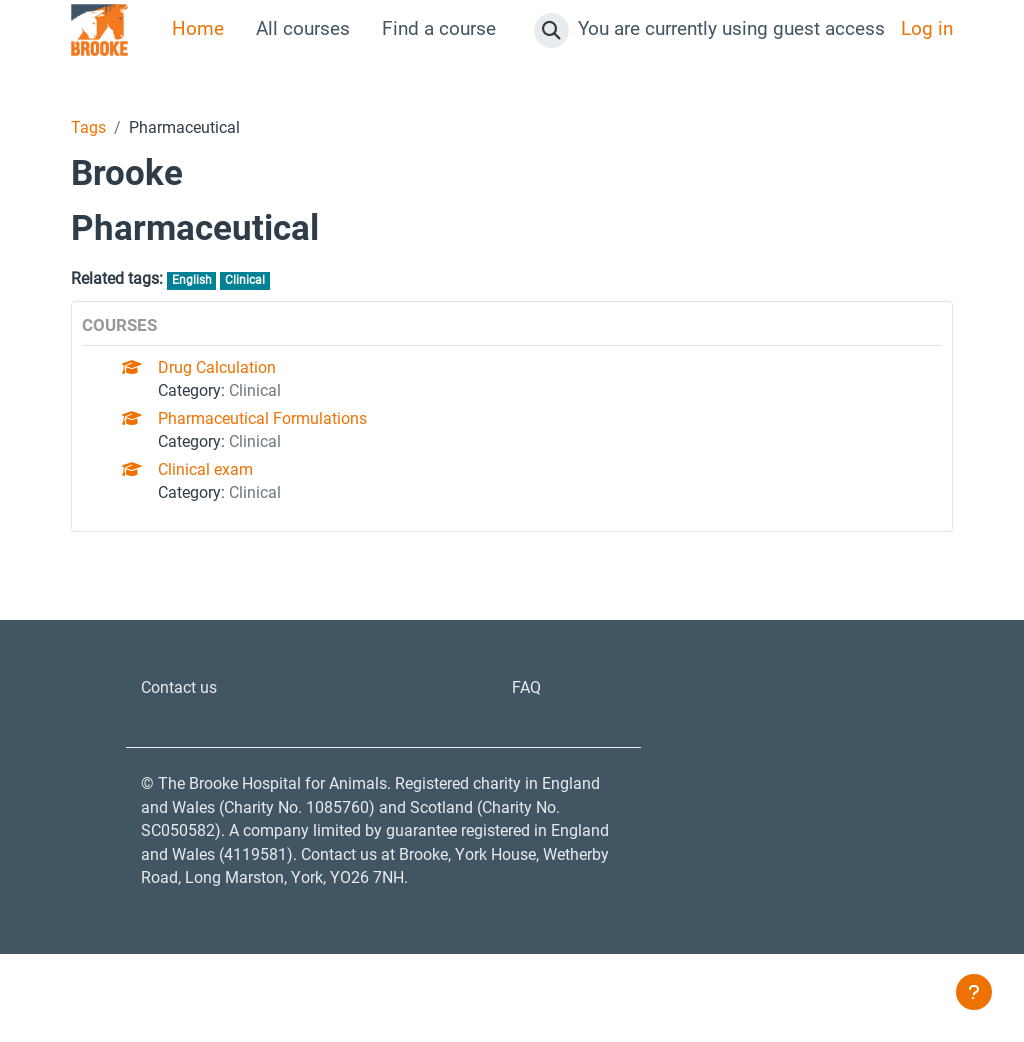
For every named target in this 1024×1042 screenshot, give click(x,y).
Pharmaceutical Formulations (285, 437)
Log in (927, 29)
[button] (551, 30)
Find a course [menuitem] (439, 29)
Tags (91, 129)
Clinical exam (217, 497)
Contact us (186, 723)
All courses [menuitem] (303, 29)
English (215, 285)
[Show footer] (974, 992)
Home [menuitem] (198, 29)
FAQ (529, 723)
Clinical (276, 285)
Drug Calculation (230, 377)
